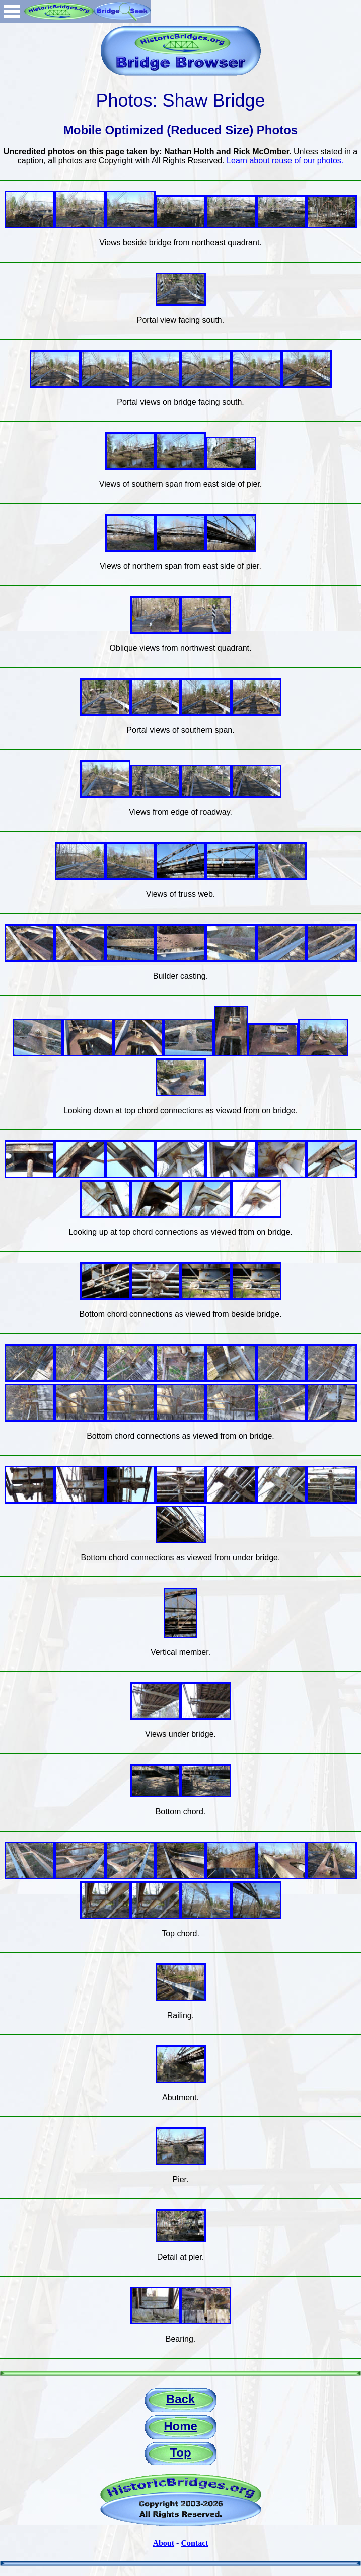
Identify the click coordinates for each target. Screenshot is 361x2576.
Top (180, 2452)
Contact (194, 2543)
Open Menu (12, 11)
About (163, 2543)
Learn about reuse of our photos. (285, 160)
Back (180, 2399)
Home (180, 2426)
